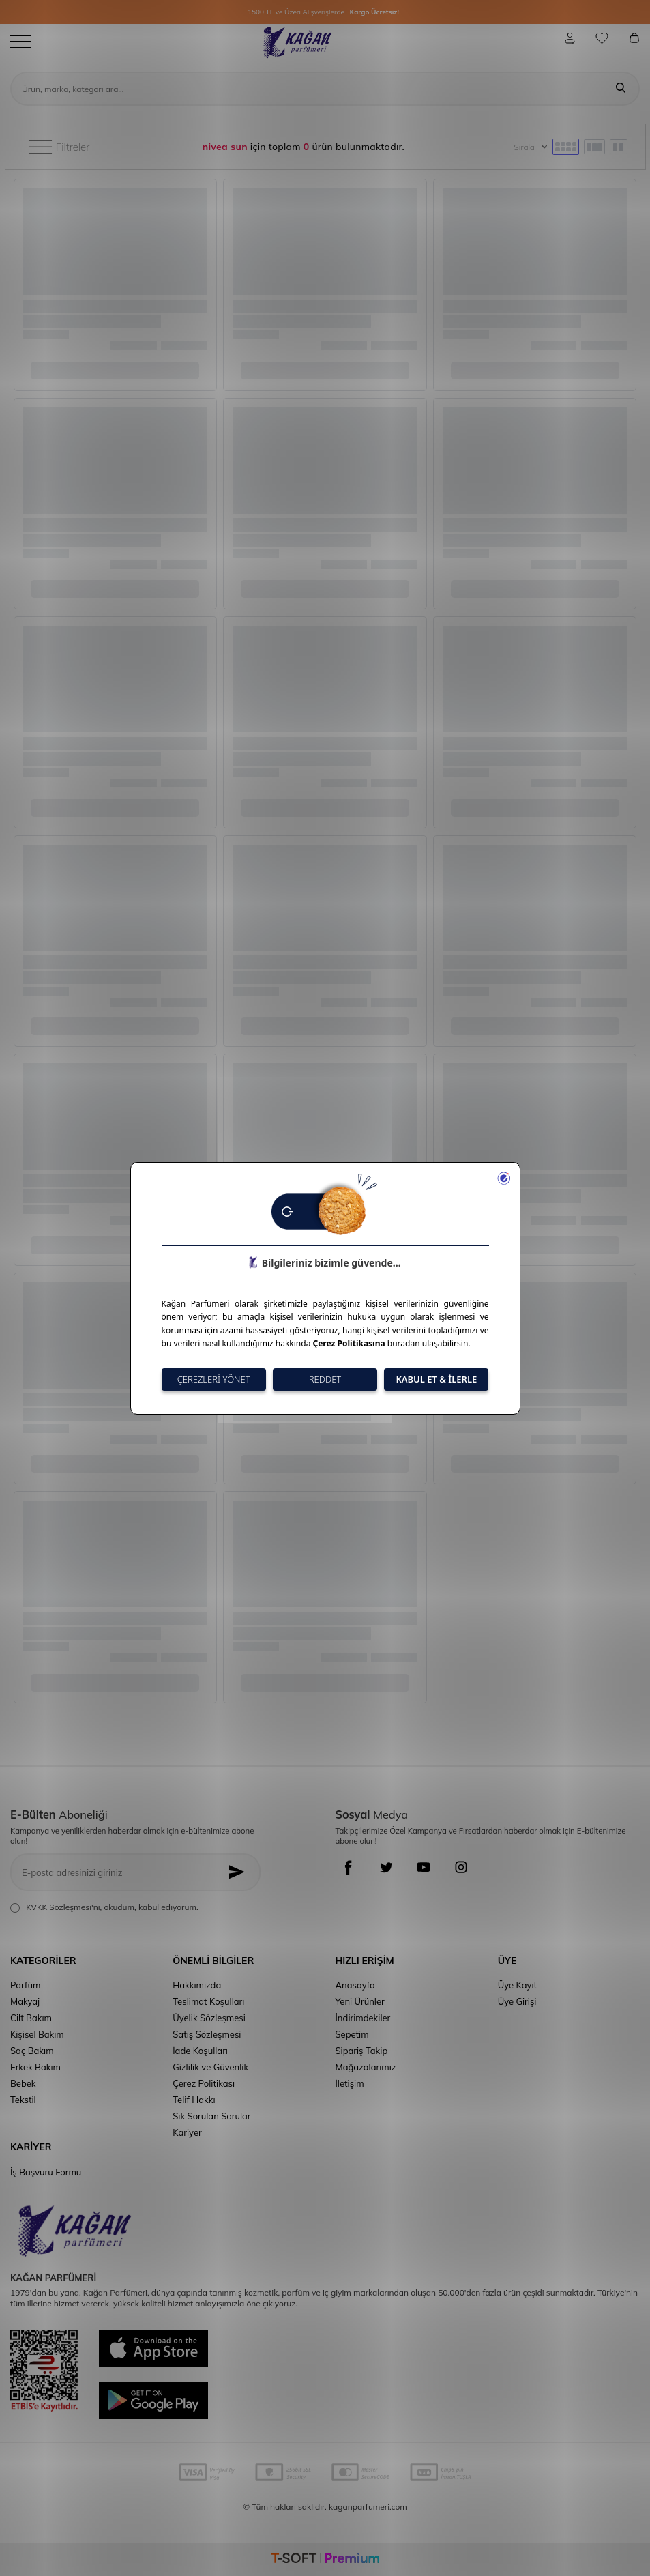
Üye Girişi (517, 2001)
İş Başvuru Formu (45, 2172)
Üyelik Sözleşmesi (209, 2017)
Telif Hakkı (194, 2099)
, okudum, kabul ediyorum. (104, 1907)
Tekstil (23, 2099)
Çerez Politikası (204, 2083)
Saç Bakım (32, 2050)
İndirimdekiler (363, 2017)
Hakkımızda (197, 1985)
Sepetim (352, 2034)
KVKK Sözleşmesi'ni (63, 1907)
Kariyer (187, 2132)
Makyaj (25, 2001)
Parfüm (25, 1985)
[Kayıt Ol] (240, 1872)
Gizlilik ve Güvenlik (210, 2066)
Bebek (22, 2083)
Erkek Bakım (35, 2066)
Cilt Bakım (31, 2017)
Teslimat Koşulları (208, 2001)
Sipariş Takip (362, 2050)
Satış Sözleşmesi (207, 2034)
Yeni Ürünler (360, 2001)
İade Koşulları (200, 2050)
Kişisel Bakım (37, 2034)
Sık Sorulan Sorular (211, 2116)
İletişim (350, 2083)
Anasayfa (355, 1985)
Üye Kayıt (517, 1985)
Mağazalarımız (366, 2066)
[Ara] (621, 88)
